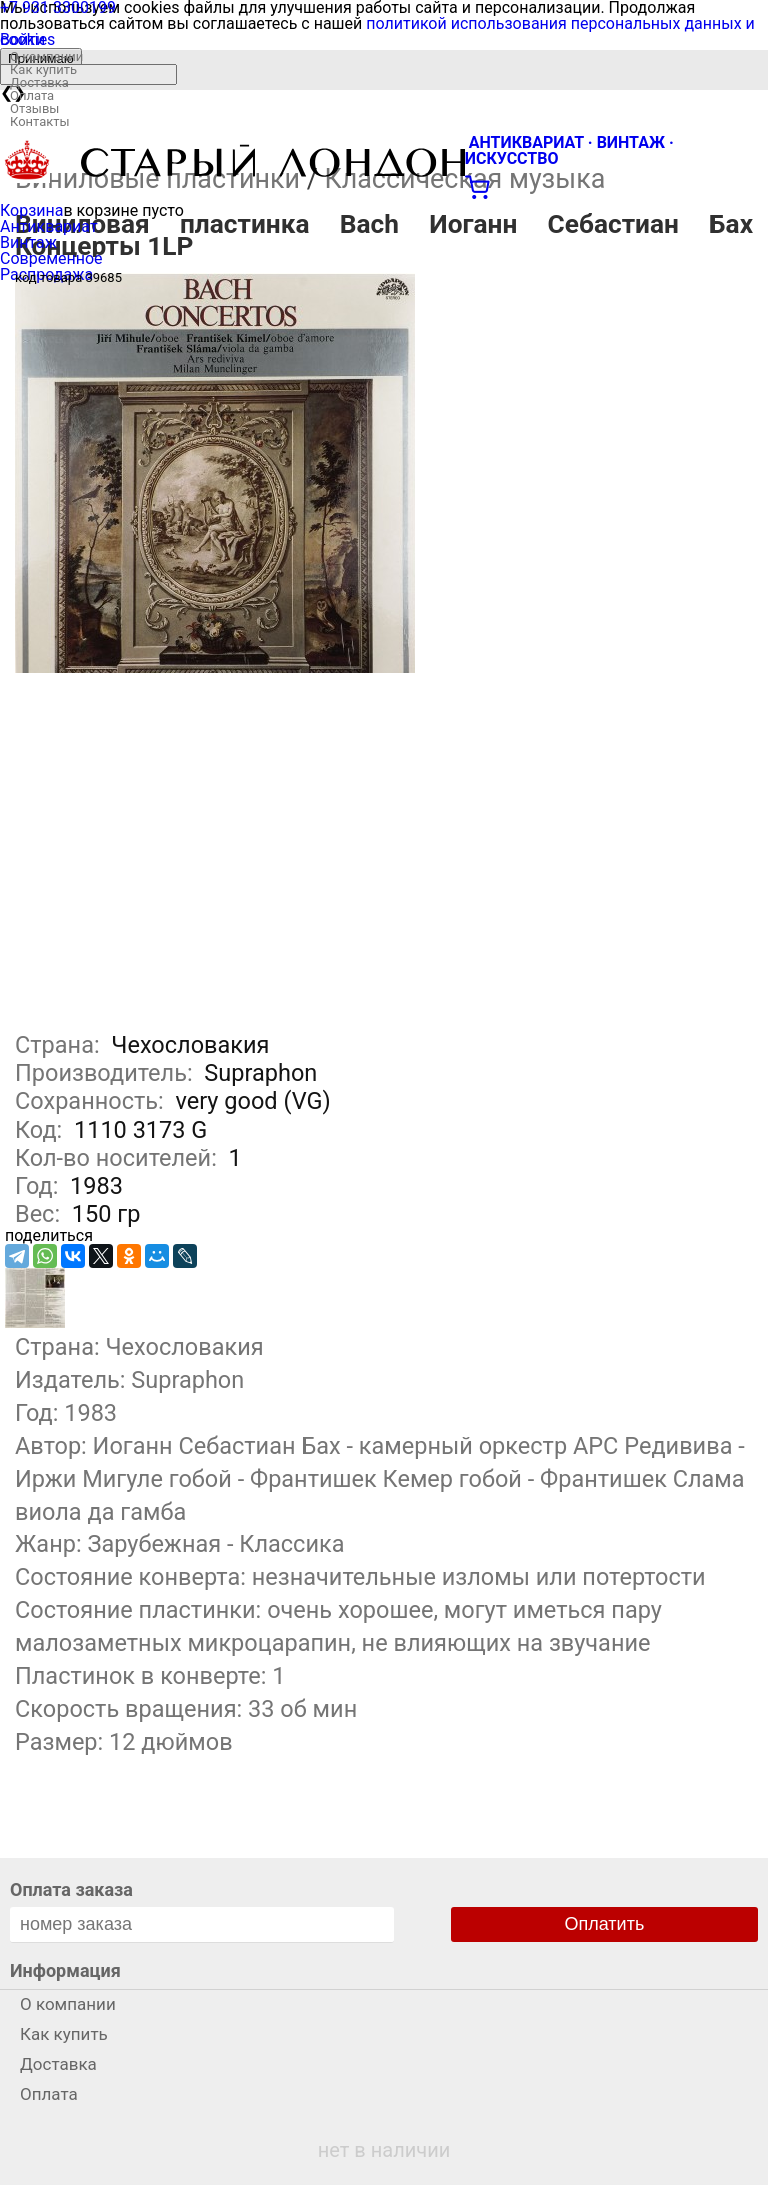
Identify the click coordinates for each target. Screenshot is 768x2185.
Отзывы (34, 108)
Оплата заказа (71, 1889)
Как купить (43, 69)
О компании (46, 56)
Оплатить (605, 1924)
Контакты (40, 121)
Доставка (39, 82)
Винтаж (28, 242)
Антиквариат (49, 226)
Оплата (32, 95)
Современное (51, 258)
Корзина (31, 210)
